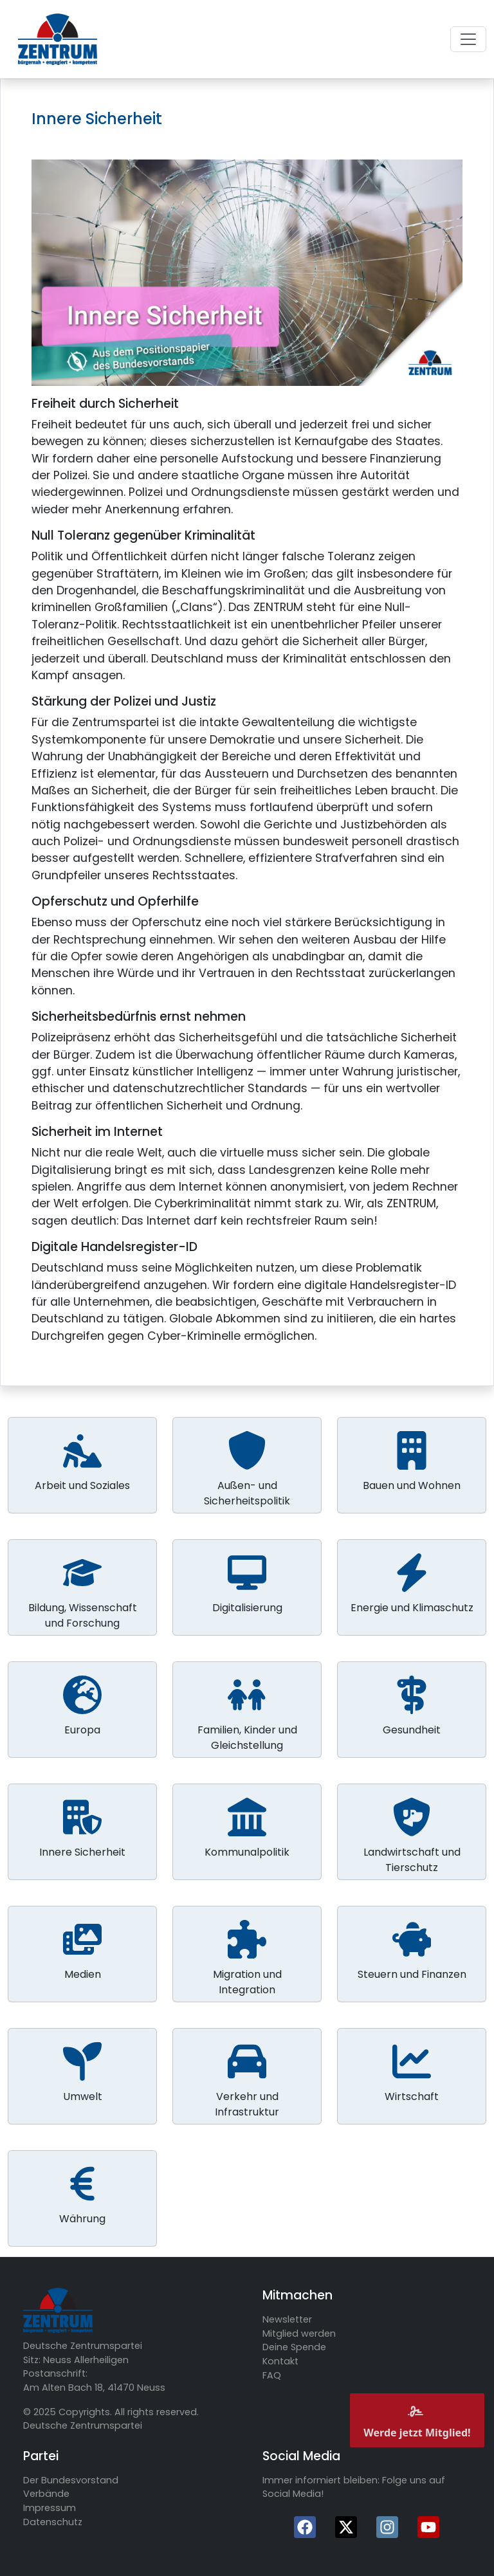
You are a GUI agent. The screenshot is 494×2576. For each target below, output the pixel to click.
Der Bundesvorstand (70, 2480)
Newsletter (287, 2319)
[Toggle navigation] (468, 39)
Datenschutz (52, 2522)
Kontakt (280, 2361)
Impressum (49, 2507)
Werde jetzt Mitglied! (416, 2420)
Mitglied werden (299, 2333)
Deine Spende (294, 2347)
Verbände (46, 2493)
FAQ (271, 2375)
